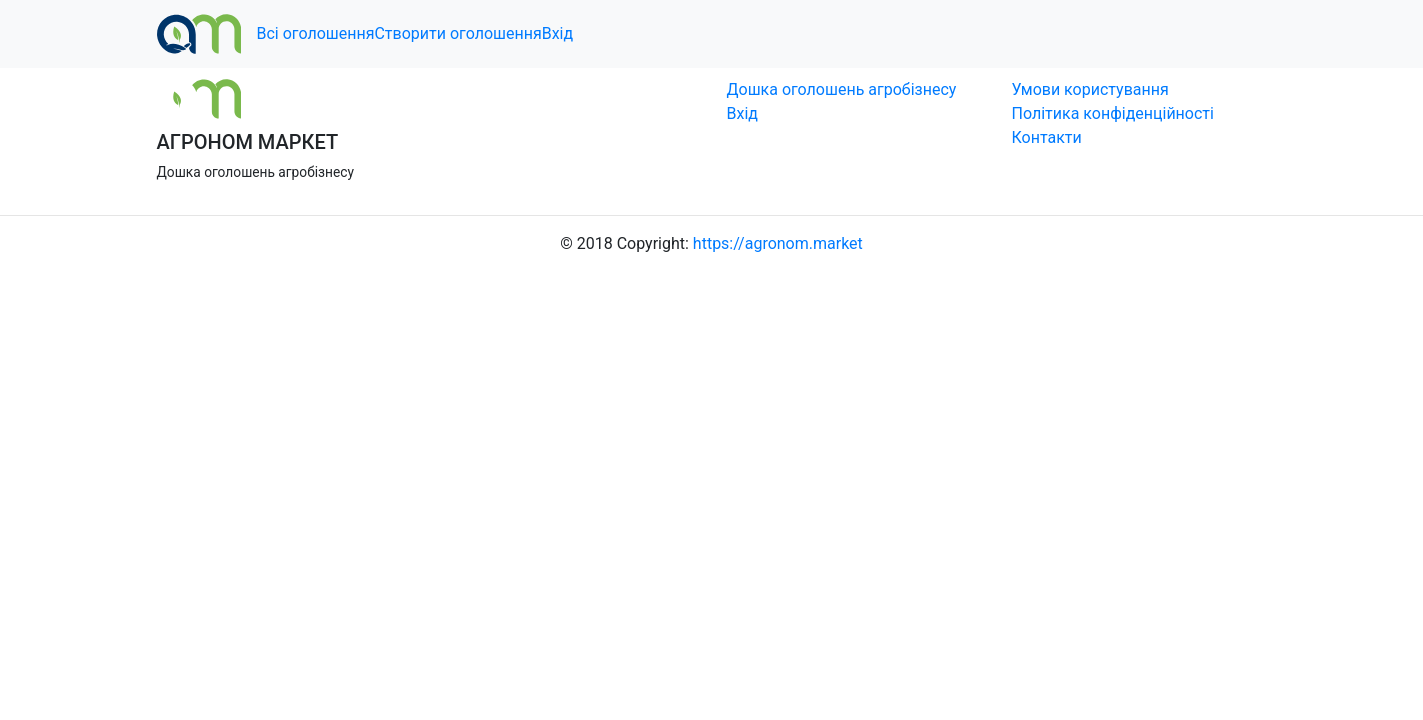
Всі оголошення (316, 33)
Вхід (557, 33)
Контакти (1047, 137)
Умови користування (1090, 89)
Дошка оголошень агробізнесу (842, 89)
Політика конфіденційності (1113, 113)
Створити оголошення (457, 33)
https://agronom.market (778, 243)
